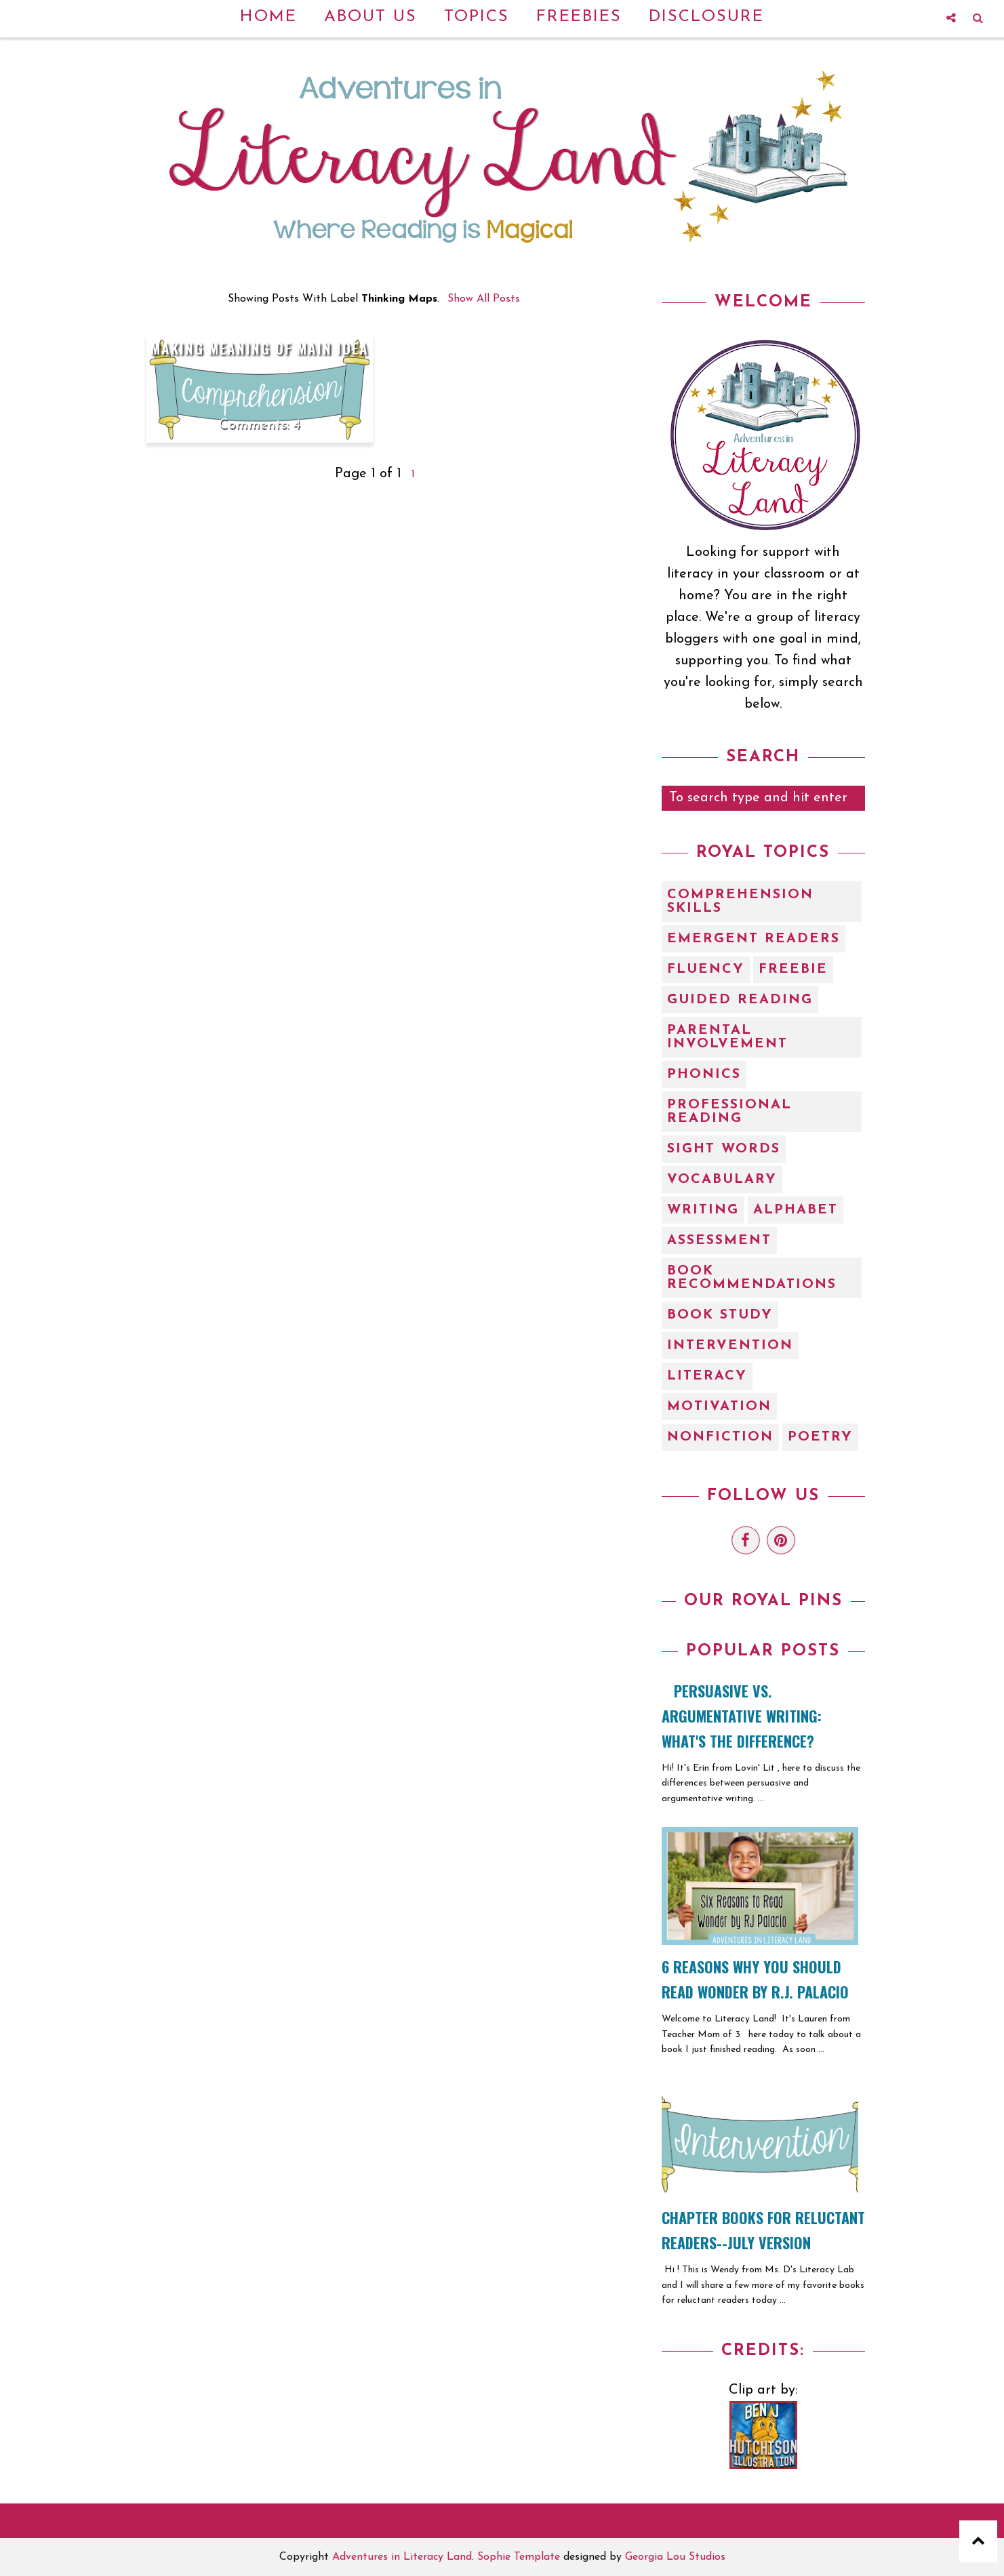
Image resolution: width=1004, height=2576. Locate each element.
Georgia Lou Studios (675, 2557)
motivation (719, 1406)
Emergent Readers (753, 939)
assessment (719, 1240)
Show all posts (483, 299)
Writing (703, 1210)
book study (720, 1315)
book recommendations (752, 1277)
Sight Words (723, 1149)
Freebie (793, 969)
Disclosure (706, 17)
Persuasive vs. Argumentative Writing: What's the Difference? (742, 1716)
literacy (707, 1376)
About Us (370, 17)
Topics (476, 17)
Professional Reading (729, 1111)
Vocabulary (722, 1179)
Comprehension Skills (740, 901)
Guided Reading (740, 1000)
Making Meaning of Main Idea (259, 348)
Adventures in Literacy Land (402, 2557)
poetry (820, 1437)
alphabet (795, 1210)
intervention (730, 1345)
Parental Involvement (727, 1037)
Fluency (705, 969)
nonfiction (720, 1437)
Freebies (579, 17)
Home (268, 17)
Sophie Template (518, 2557)
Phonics (704, 1074)
